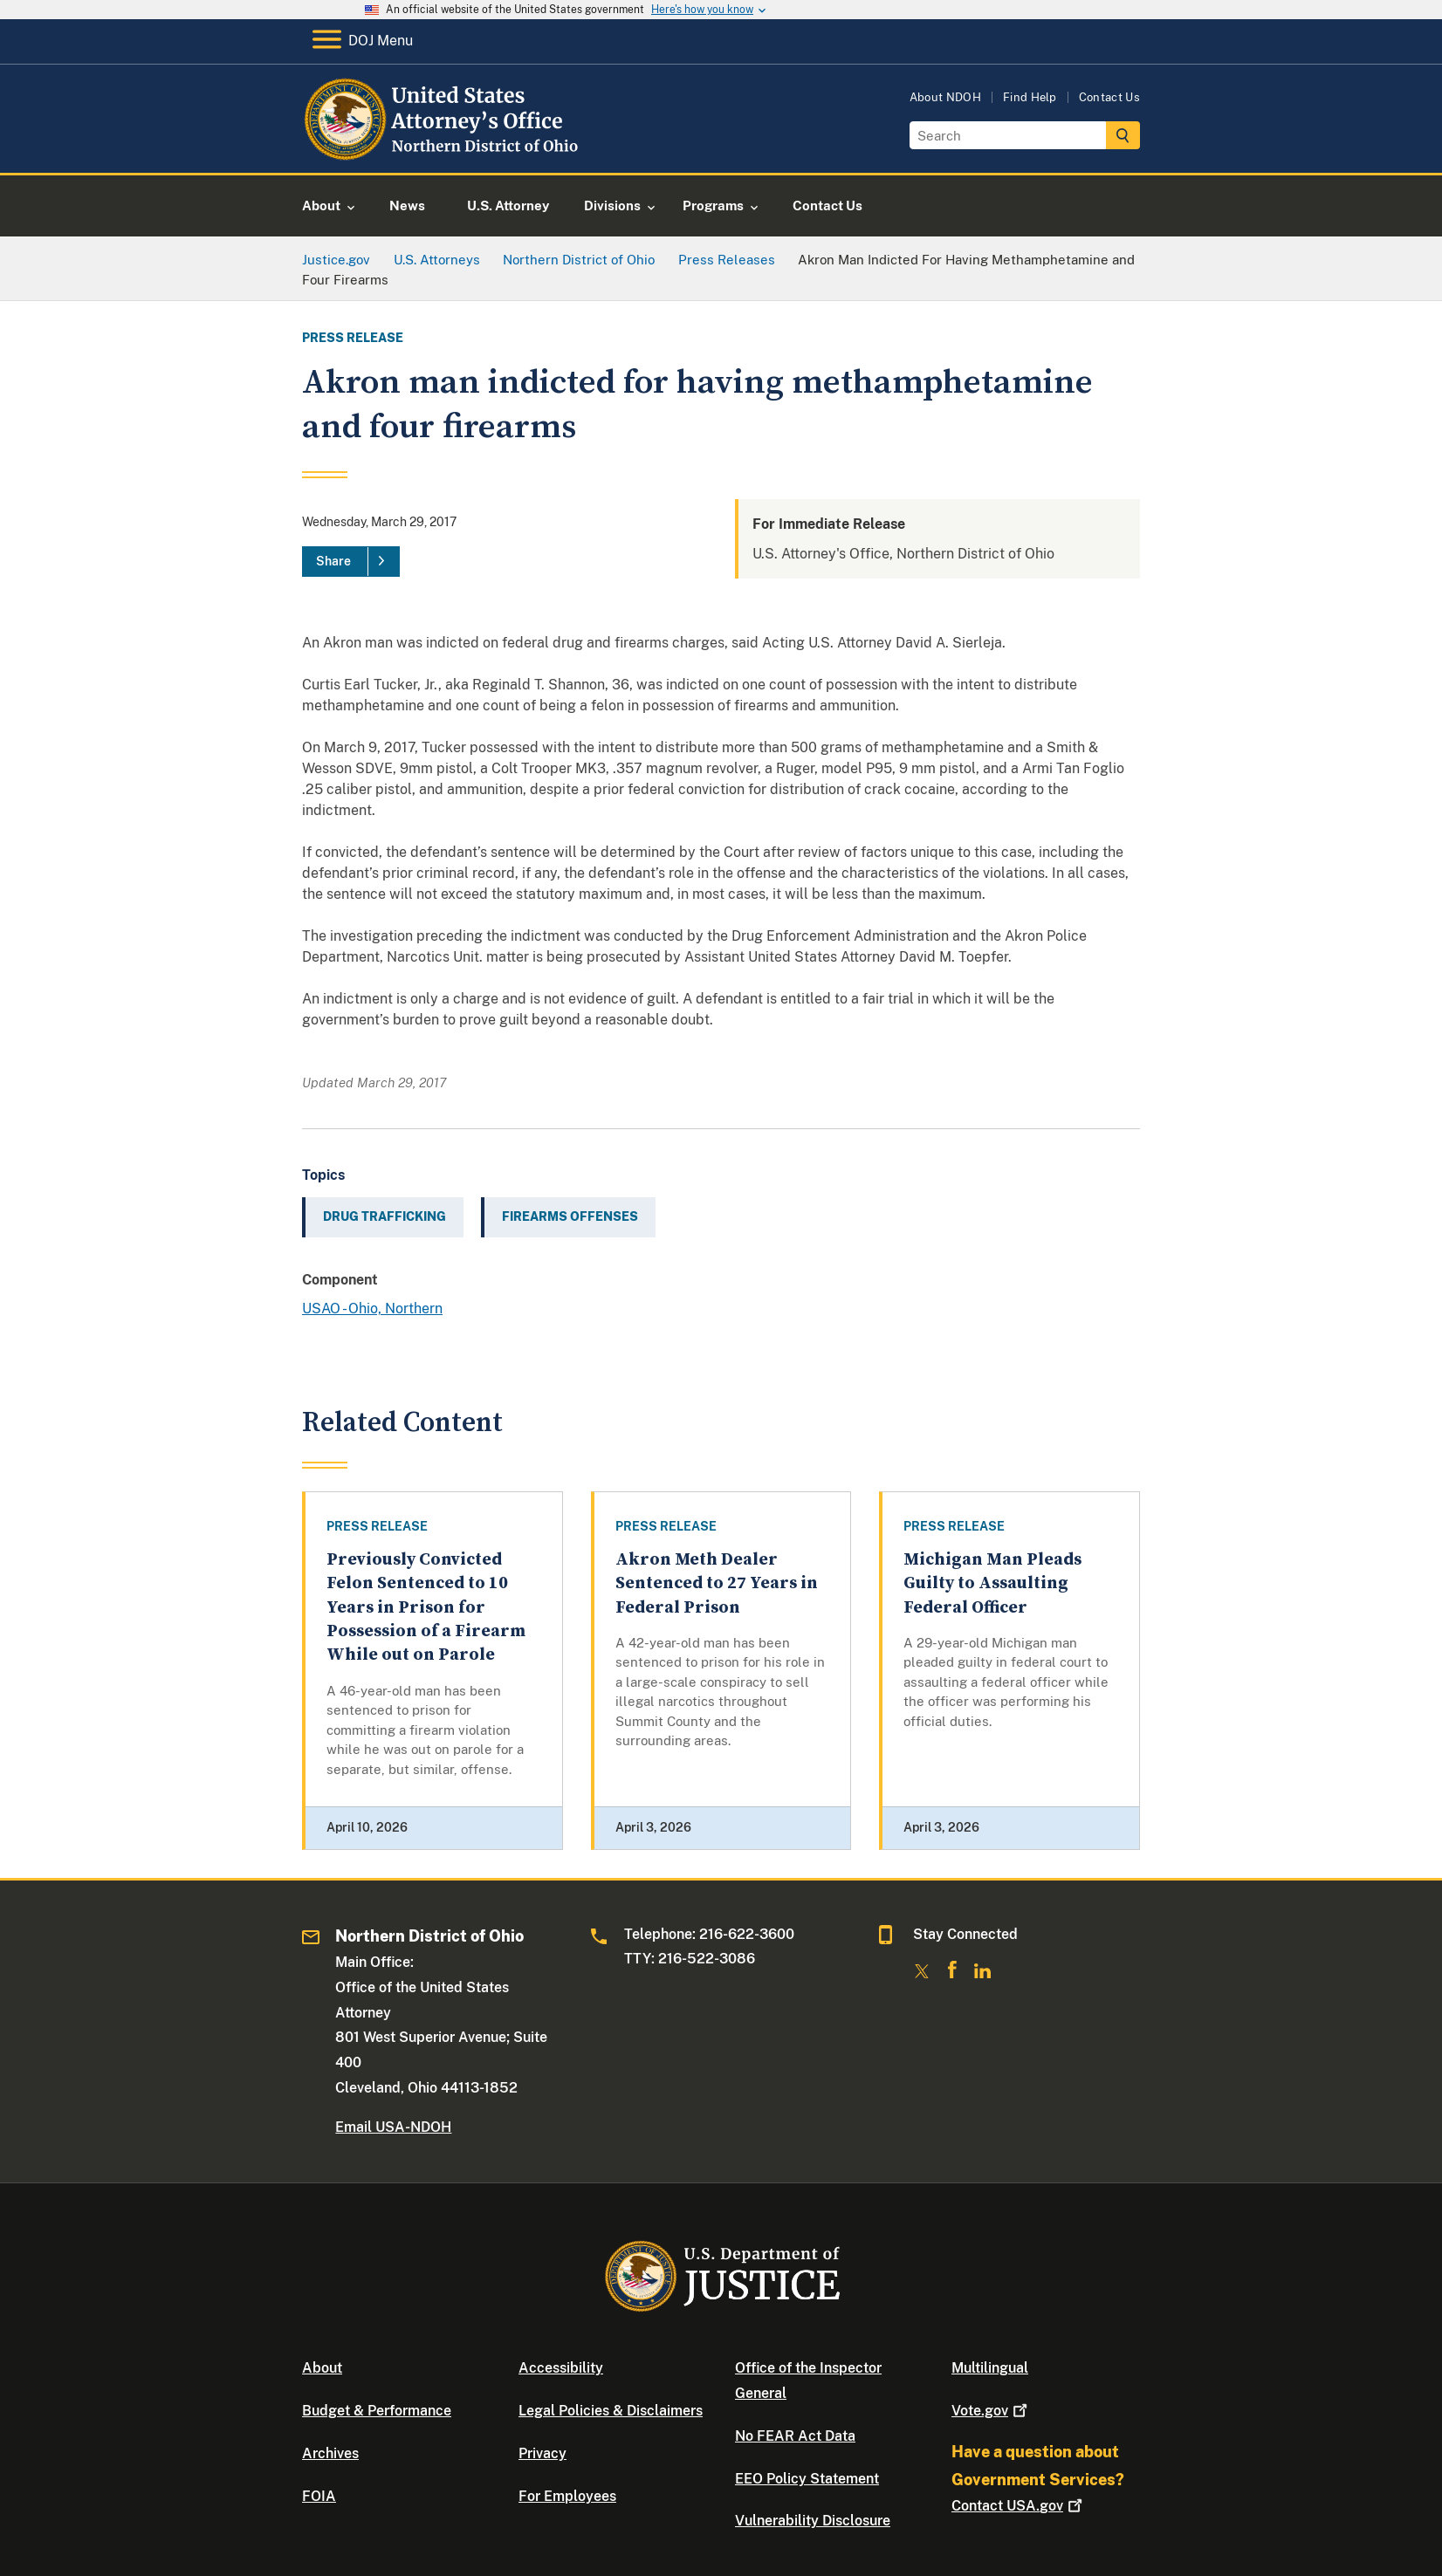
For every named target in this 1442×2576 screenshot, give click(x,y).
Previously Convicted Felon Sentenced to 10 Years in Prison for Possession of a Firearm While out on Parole (425, 1607)
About (322, 2368)
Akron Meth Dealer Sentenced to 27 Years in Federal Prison (716, 1584)
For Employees (567, 2496)
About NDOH (945, 97)
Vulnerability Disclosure (812, 2520)
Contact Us (1109, 97)
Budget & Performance (376, 2410)
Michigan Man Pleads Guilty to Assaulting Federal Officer (992, 1584)
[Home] (444, 152)
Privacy (542, 2453)
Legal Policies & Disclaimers (610, 2410)
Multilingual (989, 2368)
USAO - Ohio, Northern (372, 1308)
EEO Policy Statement (807, 2478)
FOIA (319, 2496)
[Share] (351, 562)
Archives (330, 2453)
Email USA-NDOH (393, 2127)
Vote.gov (991, 2410)
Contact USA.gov (1018, 2505)
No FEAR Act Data (795, 2436)
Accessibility (560, 2368)
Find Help (1030, 97)
